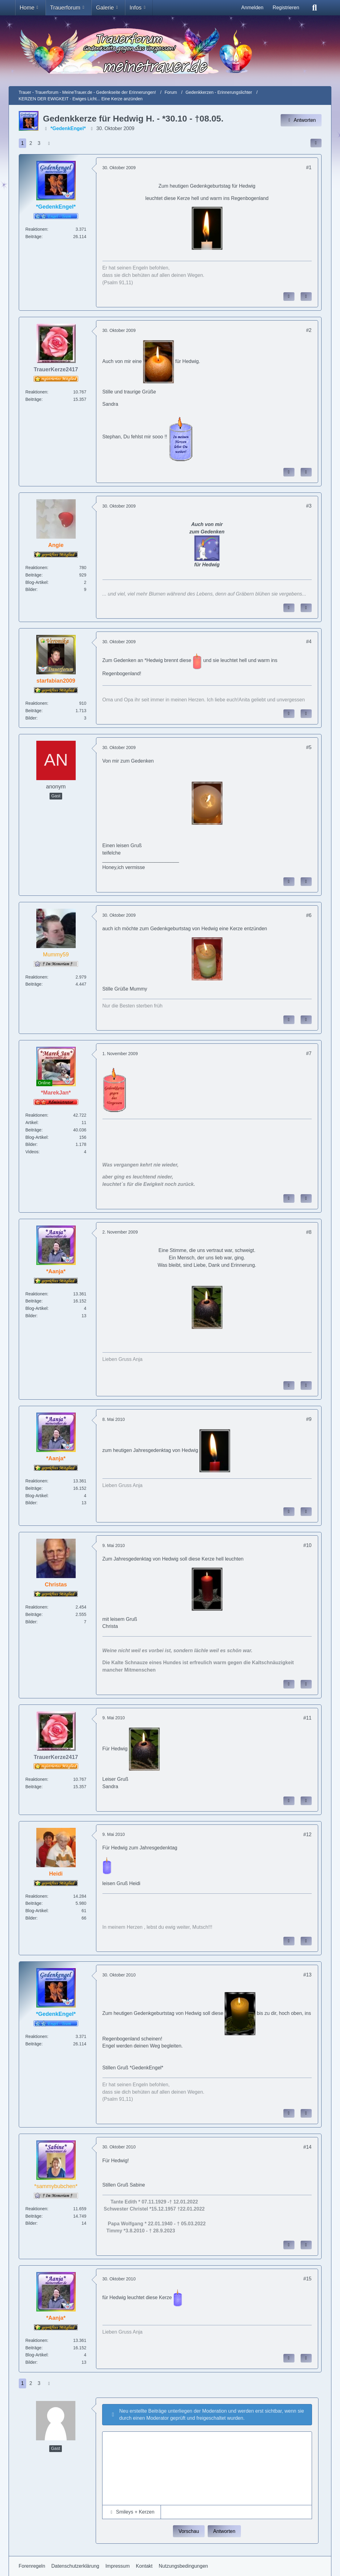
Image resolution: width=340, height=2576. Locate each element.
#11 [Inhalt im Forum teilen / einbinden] (307, 1718)
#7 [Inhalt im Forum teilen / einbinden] (309, 1053)
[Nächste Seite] (48, 143)
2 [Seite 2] (30, 143)
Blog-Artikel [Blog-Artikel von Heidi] (37, 1910)
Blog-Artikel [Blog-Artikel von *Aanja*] (37, 1308)
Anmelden (252, 7)
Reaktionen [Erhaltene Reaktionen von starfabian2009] (36, 703)
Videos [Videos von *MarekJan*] (32, 1151)
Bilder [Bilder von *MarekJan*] (31, 1144)
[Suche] (314, 7)
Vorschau (188, 2531)
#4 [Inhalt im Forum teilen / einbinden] (309, 641)
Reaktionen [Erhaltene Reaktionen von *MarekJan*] (36, 1115)
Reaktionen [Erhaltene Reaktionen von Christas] (36, 1607)
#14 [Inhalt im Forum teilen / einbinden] (307, 2147)
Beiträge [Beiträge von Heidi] (34, 1903)
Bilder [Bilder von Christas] (31, 1621)
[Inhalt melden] (288, 296)
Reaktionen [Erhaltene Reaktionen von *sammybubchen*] (36, 2208)
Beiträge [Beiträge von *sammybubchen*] (34, 2216)
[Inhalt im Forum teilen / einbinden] (316, 143)
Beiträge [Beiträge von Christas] (34, 1614)
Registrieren (286, 7)
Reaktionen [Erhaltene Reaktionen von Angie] (36, 567)
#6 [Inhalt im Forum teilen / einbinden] (309, 915)
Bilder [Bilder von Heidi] (31, 1918)
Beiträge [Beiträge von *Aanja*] (34, 1300)
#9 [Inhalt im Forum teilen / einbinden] (309, 1419)
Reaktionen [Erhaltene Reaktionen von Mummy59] (36, 977)
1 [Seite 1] (22, 143)
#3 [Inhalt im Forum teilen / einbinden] (309, 505)
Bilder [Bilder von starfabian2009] (31, 718)
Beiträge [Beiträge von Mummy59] (34, 984)
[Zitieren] (306, 296)
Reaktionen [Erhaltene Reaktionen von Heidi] (36, 1896)
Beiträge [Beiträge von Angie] (34, 574)
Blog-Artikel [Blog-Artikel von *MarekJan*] (37, 1137)
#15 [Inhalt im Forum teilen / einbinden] (307, 2278)
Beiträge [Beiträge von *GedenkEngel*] (34, 236)
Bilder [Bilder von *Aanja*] (31, 1315)
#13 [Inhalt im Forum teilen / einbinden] (307, 1974)
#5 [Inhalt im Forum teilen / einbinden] (309, 747)
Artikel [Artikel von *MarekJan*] (32, 1122)
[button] (131, 2512)
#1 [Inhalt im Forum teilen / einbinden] (309, 167)
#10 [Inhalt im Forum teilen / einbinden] (307, 1545)
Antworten (224, 2531)
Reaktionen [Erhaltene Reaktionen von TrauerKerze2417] (36, 391)
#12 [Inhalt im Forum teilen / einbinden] (307, 1834)
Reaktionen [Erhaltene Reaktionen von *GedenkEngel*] (36, 229)
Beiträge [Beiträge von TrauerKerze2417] (34, 399)
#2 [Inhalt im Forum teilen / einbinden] (309, 330)
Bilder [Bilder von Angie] (31, 589)
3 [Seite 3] (39, 143)
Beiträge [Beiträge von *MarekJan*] (34, 1129)
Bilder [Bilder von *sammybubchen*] (31, 2223)
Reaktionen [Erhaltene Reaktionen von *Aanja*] (36, 1293)
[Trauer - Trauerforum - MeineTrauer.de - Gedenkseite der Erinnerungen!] (170, 51)
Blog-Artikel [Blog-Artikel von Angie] (37, 582)
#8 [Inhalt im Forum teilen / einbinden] (309, 1232)
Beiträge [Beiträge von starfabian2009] (34, 710)
